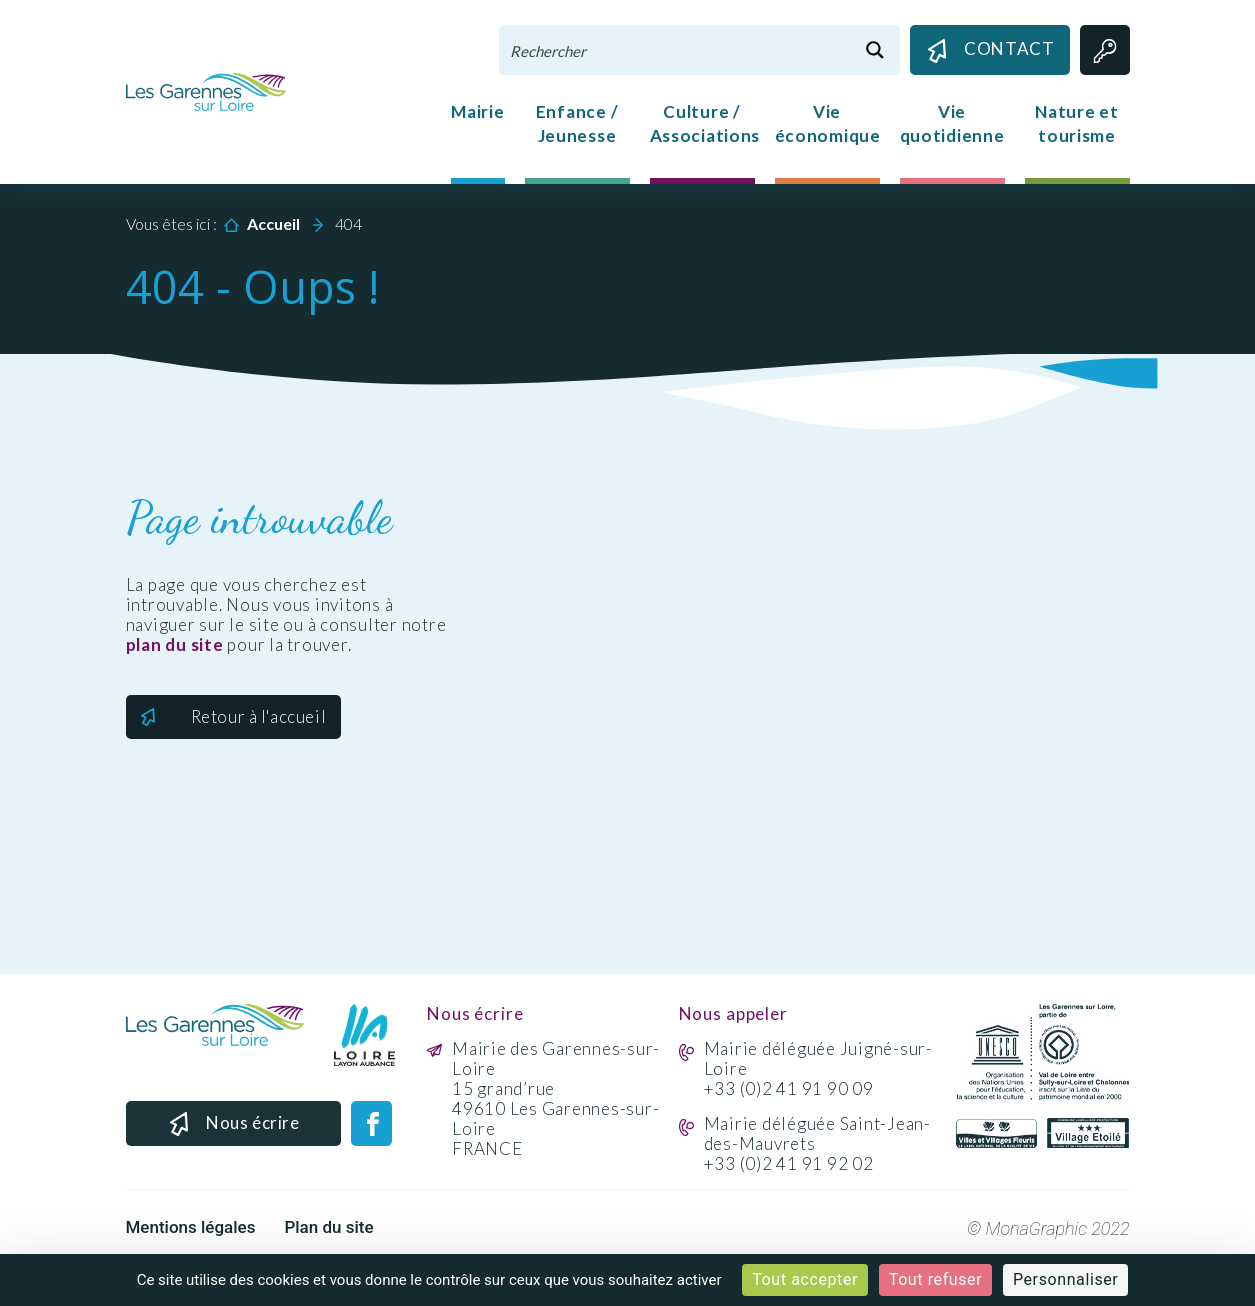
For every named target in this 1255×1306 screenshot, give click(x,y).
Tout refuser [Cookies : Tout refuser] (935, 1279)
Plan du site (328, 1227)
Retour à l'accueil (259, 716)
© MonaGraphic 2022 (1048, 1228)
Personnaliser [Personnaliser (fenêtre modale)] (1065, 1279)
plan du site (175, 644)
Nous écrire (233, 1124)
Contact (989, 50)
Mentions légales (191, 1227)
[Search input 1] (676, 50)
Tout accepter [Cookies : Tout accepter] (805, 1279)
